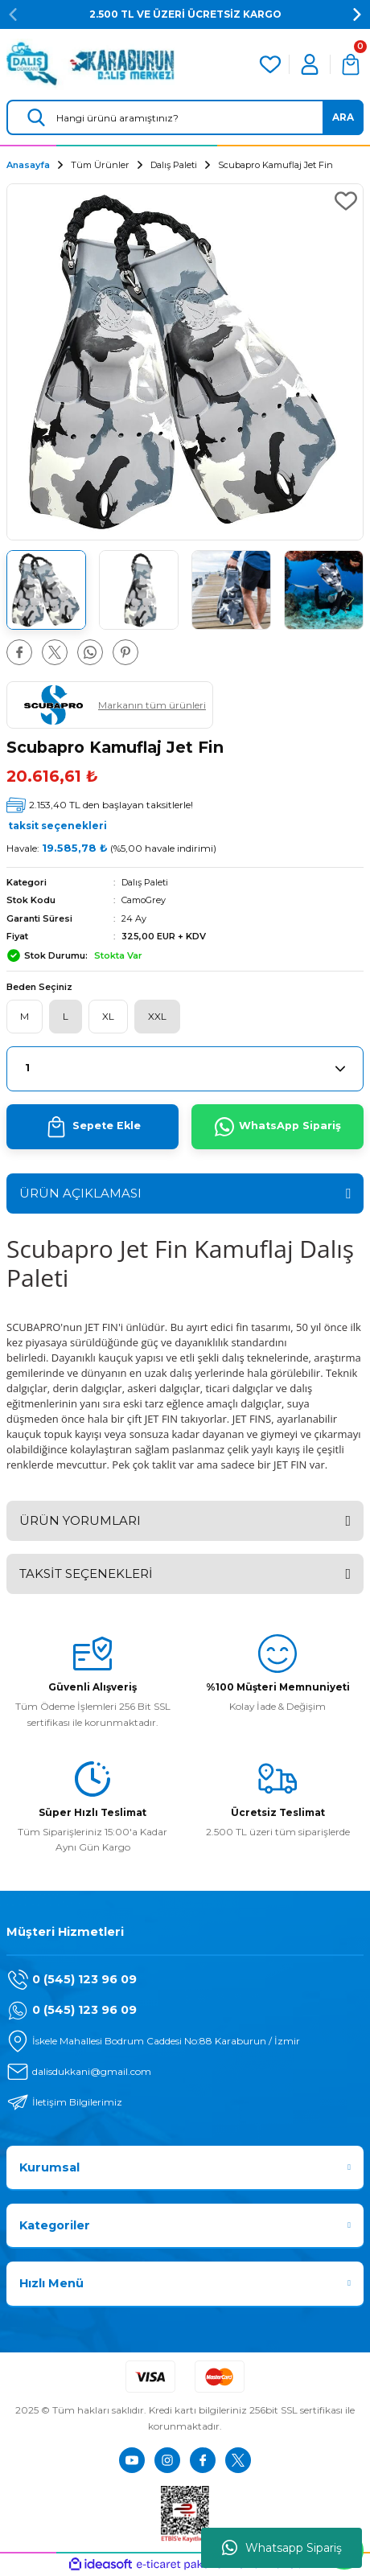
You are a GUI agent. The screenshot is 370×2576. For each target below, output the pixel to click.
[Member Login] (310, 64)
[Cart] (351, 64)
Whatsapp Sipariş (282, 2548)
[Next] (357, 14)
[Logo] (90, 64)
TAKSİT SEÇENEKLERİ (86, 1573)
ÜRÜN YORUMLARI (80, 1520)
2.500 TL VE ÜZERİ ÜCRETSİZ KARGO (185, 14)
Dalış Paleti (144, 882)
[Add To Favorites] (346, 201)
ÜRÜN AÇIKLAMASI (80, 1193)
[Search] (185, 117)
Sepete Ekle (93, 1126)
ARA (343, 117)
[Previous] (12, 14)
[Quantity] (185, 1068)
